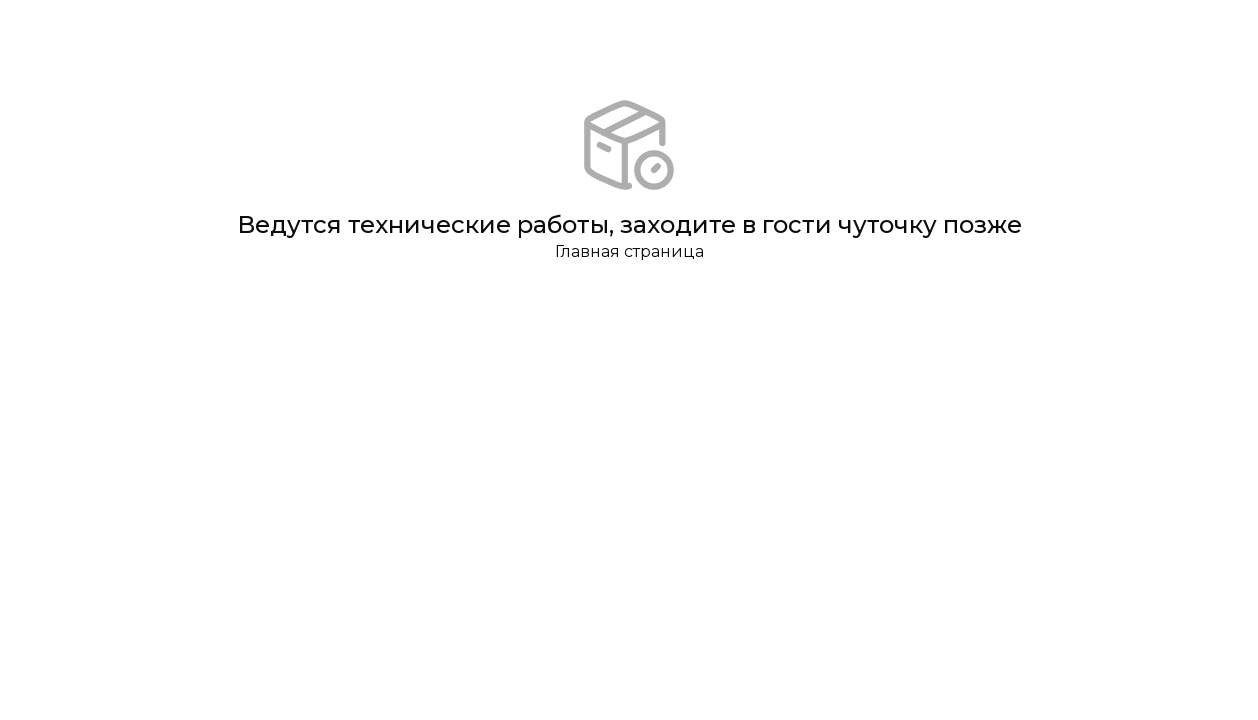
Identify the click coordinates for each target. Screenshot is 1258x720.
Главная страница (629, 251)
